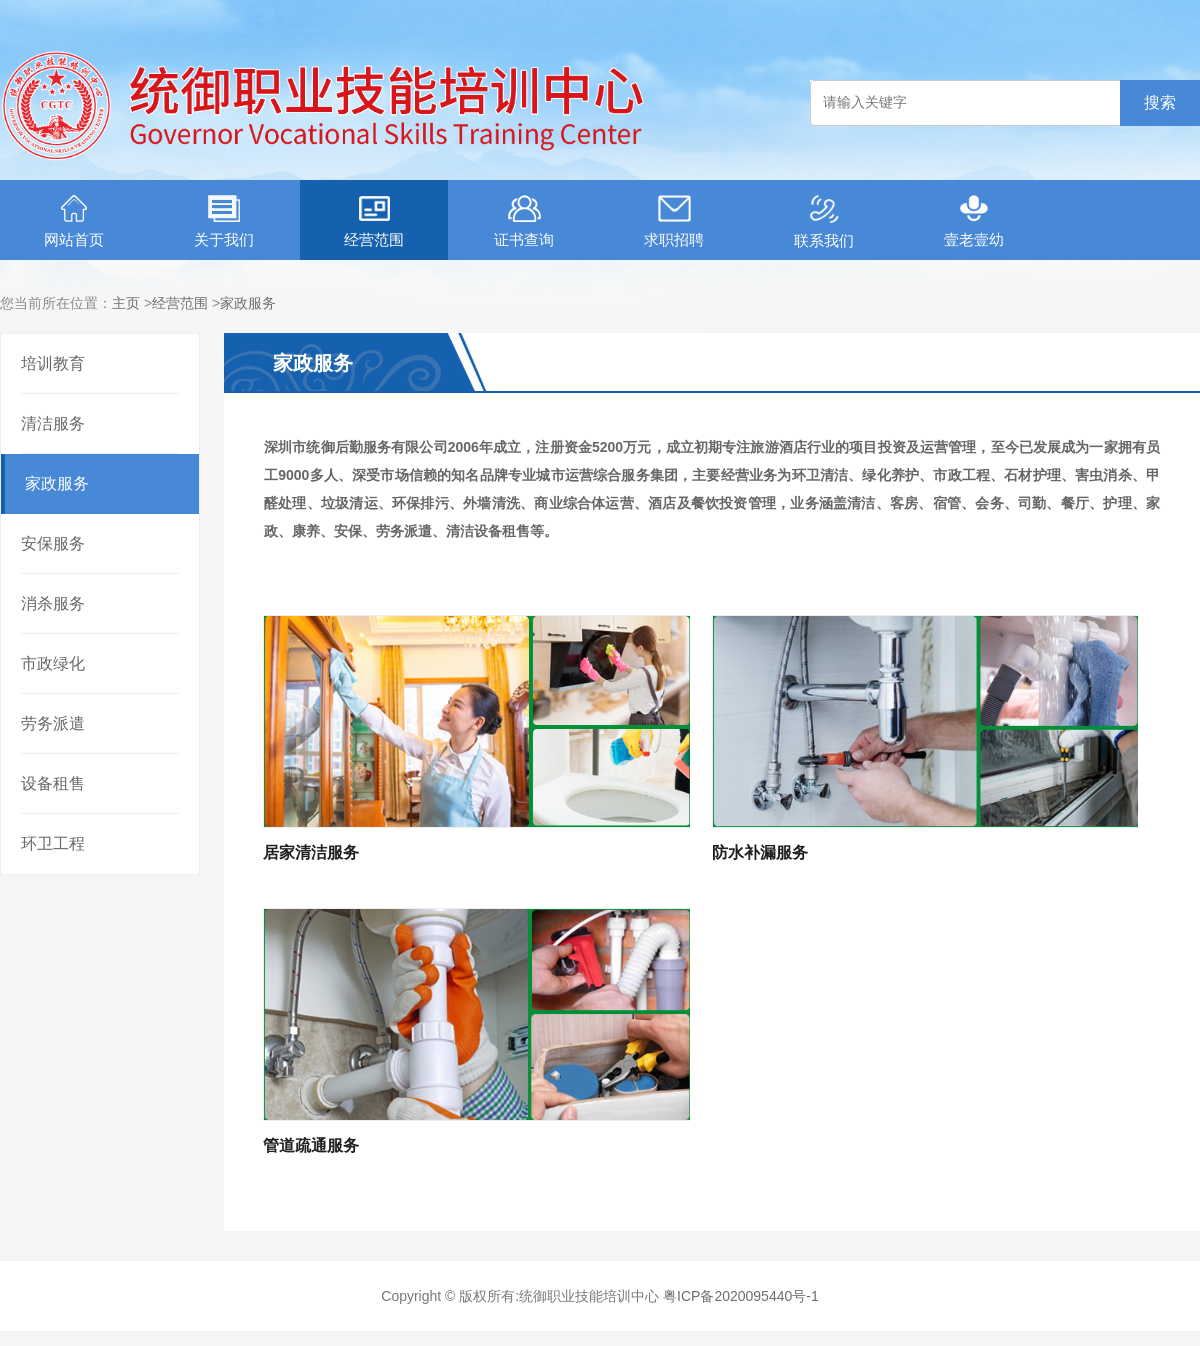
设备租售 (53, 783)
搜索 (1160, 102)
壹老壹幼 (974, 221)
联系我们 (824, 222)
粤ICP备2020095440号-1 (741, 1296)
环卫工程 (53, 843)
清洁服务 (53, 423)
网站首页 (74, 221)
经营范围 (374, 221)
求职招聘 (674, 221)
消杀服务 (53, 603)
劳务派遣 (53, 723)
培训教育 (53, 363)
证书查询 (524, 221)
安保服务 (53, 543)
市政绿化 (53, 663)
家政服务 (248, 303)
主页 (126, 303)
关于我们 (224, 221)
